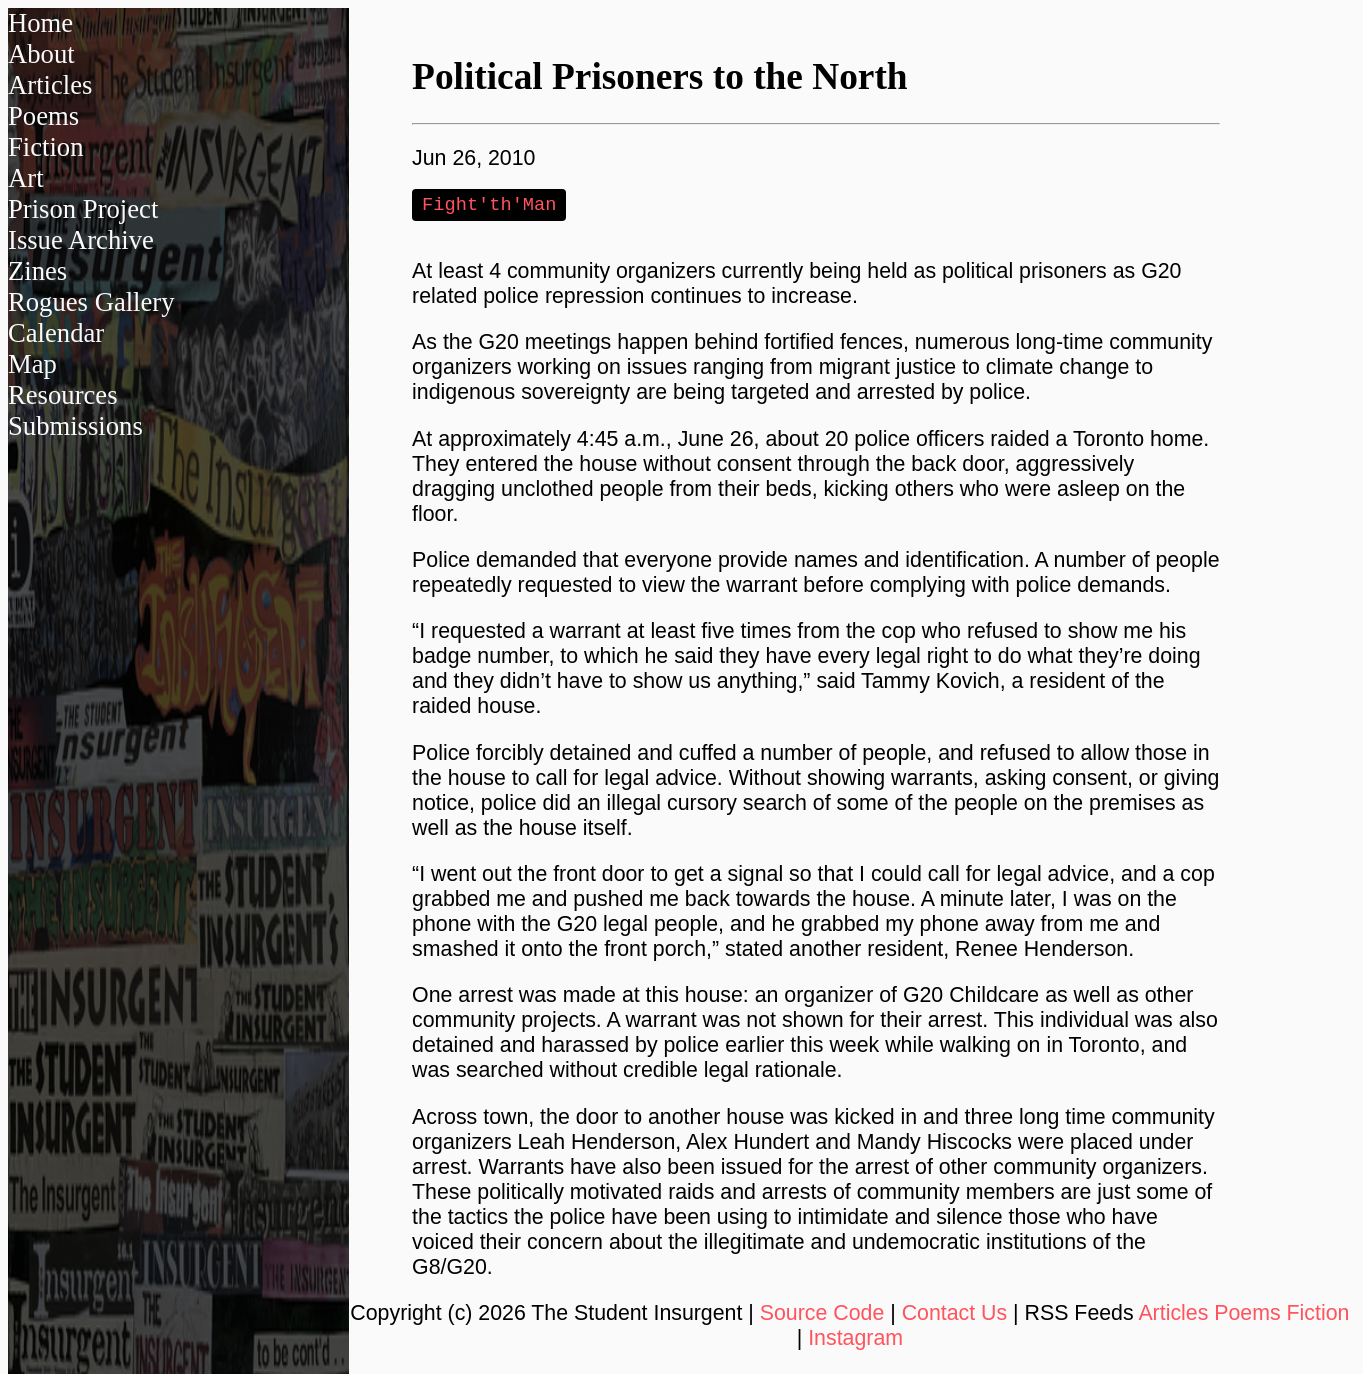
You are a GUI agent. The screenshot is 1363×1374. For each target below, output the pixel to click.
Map (32, 364)
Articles (50, 85)
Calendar (56, 333)
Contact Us (955, 1315)
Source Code (822, 1315)
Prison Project (83, 209)
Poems (43, 116)
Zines (37, 271)
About (41, 54)
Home (40, 23)
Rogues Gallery (91, 302)
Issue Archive (81, 240)
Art (26, 178)
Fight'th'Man (489, 205)
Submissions (75, 426)
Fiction (46, 147)
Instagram (855, 1340)
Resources (63, 395)
